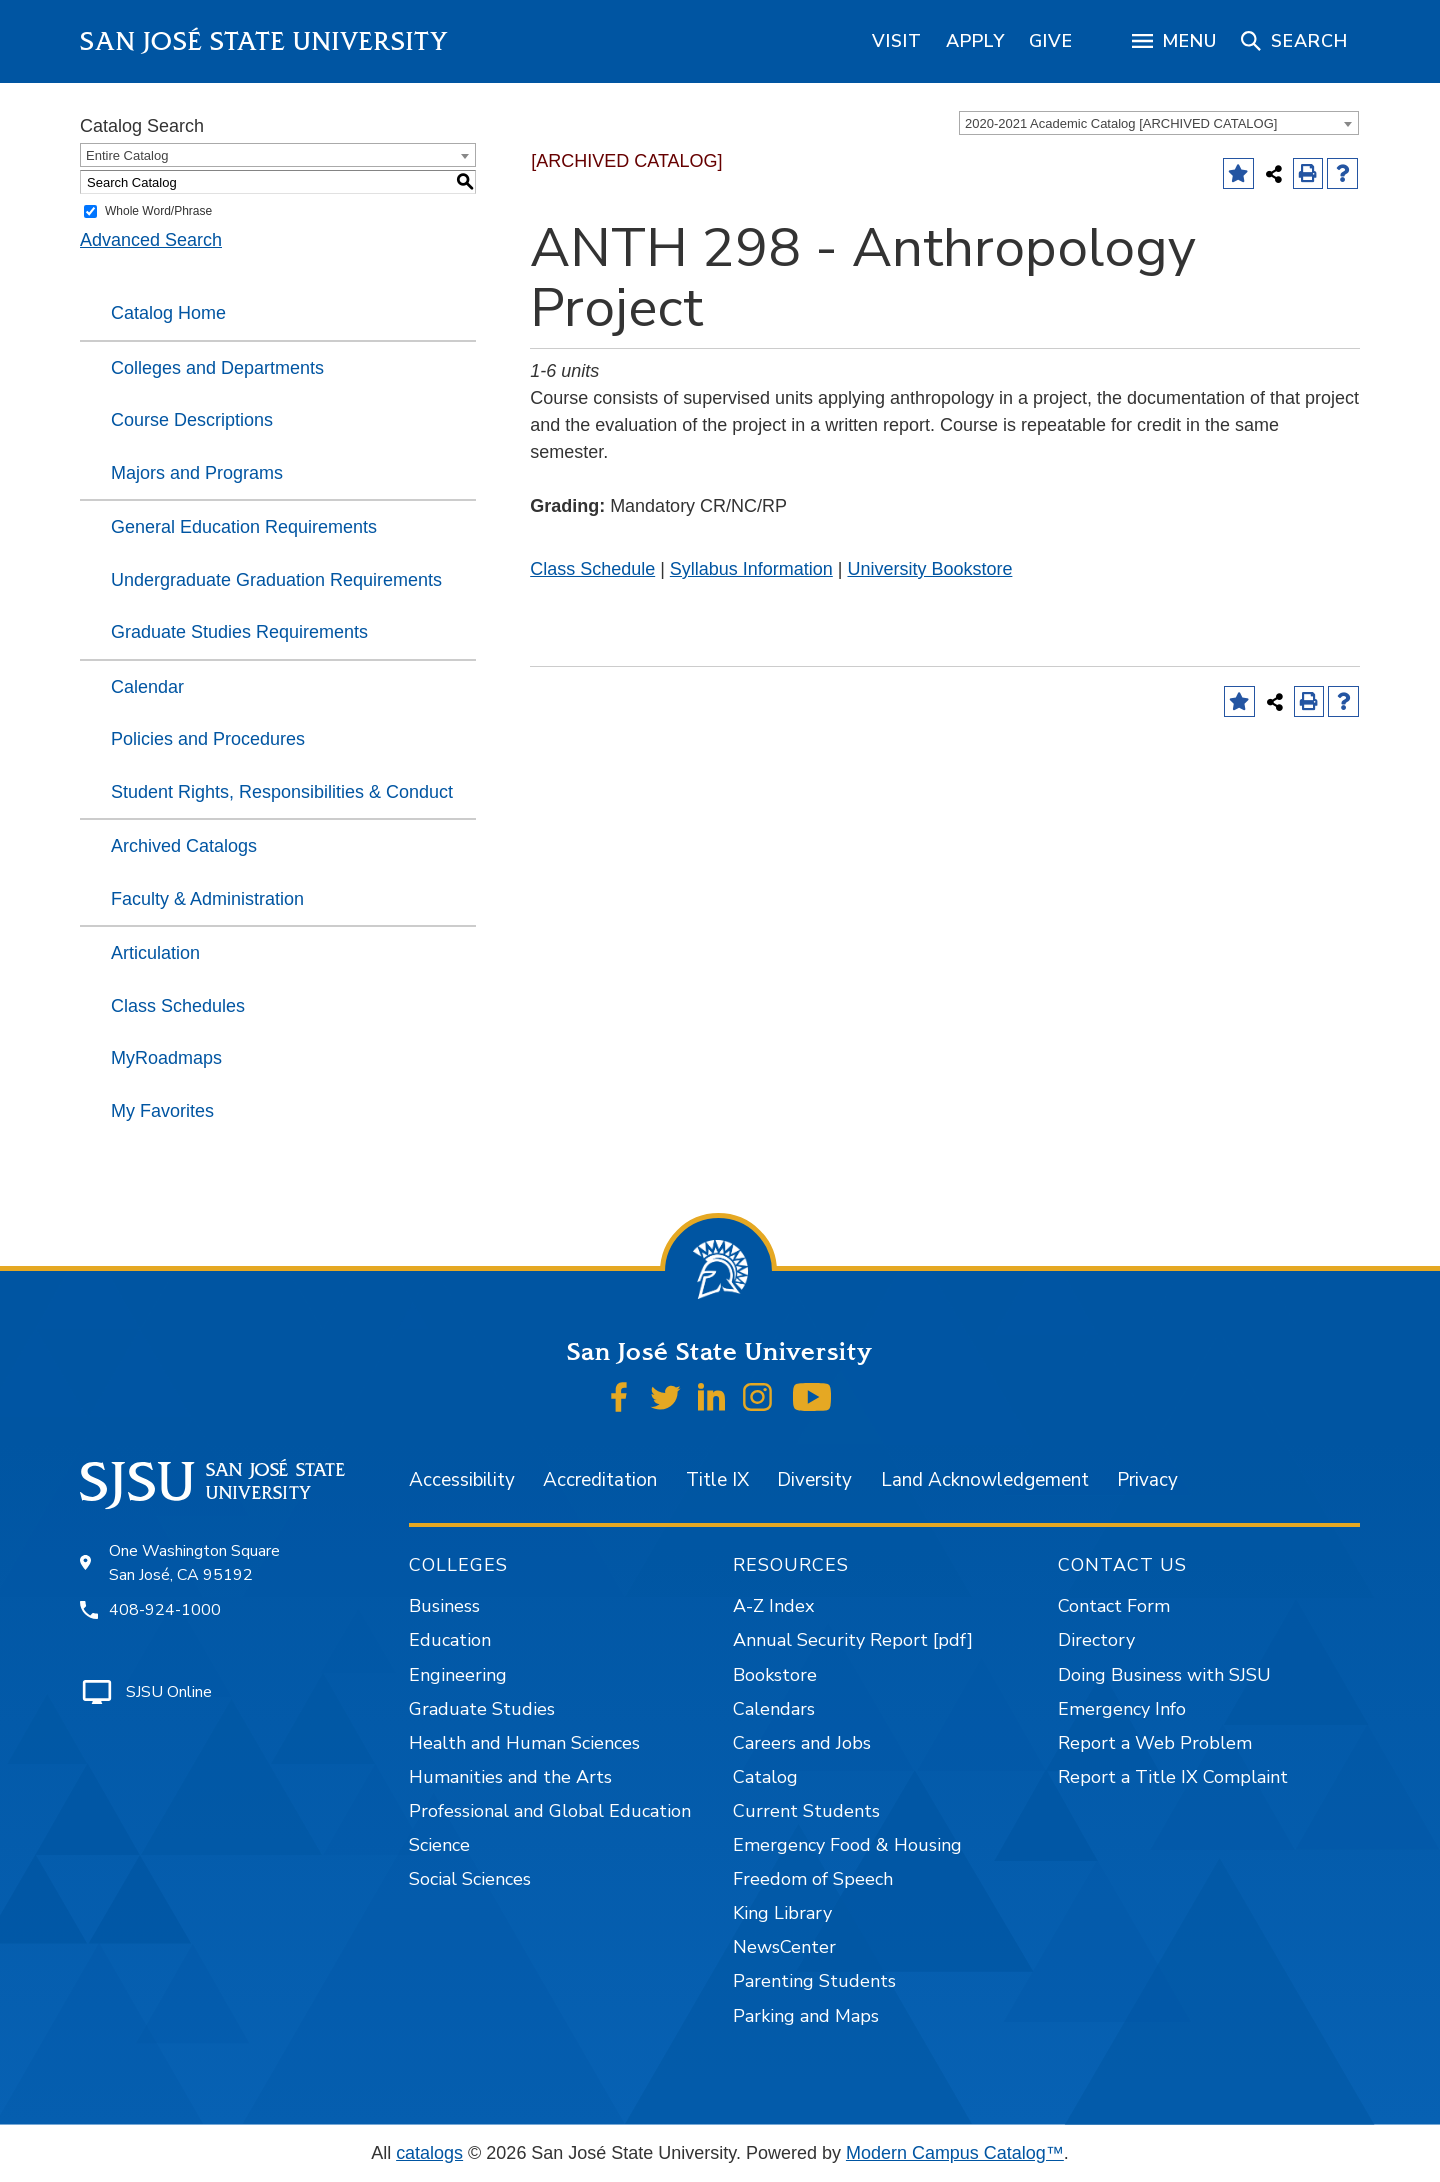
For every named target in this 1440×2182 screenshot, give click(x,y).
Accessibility (462, 1480)
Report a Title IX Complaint (1173, 1777)
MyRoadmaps (166, 1058)
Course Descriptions (192, 420)
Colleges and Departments (217, 368)
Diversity (814, 1480)
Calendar (147, 687)
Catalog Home (168, 313)
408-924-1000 (165, 1610)
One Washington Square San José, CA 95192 (194, 1563)
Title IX (717, 1480)
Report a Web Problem (1155, 1743)
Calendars (774, 1709)
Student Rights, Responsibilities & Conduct (282, 792)
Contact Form (1114, 1606)
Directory (1096, 1640)
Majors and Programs (197, 473)
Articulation (155, 953)
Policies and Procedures (208, 739)
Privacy (1147, 1480)
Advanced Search (151, 240)
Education (450, 1640)
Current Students (806, 1811)
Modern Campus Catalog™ (955, 2153)
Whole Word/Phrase (158, 211)
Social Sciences (470, 1879)
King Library (782, 1913)
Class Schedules (178, 1006)
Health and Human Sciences (524, 1743)
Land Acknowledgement (985, 1480)
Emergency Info (1122, 1709)
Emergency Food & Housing (847, 1845)
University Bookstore (929, 569)
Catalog (765, 1777)
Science (439, 1845)
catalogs (429, 2153)
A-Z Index (773, 1606)
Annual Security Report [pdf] (853, 1640)
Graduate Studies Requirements (239, 632)
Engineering (458, 1675)
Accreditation (600, 1480)
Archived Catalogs (184, 846)
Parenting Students (814, 1981)
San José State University (264, 41)
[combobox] (1159, 123)
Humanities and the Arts (510, 1777)
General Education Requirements (244, 527)
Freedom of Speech (813, 1879)
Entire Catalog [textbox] (127, 155)
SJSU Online (169, 1692)
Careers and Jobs (802, 1743)
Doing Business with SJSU (1164, 1675)
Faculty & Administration (207, 899)
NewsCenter (784, 1947)
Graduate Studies (482, 1709)
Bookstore (775, 1675)
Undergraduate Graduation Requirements (276, 580)
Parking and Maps (806, 2016)
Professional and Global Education (550, 1811)
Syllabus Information (751, 569)
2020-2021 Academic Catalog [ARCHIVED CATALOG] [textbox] (1121, 123)
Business (444, 1606)
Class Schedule (592, 569)
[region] (897, 41)
